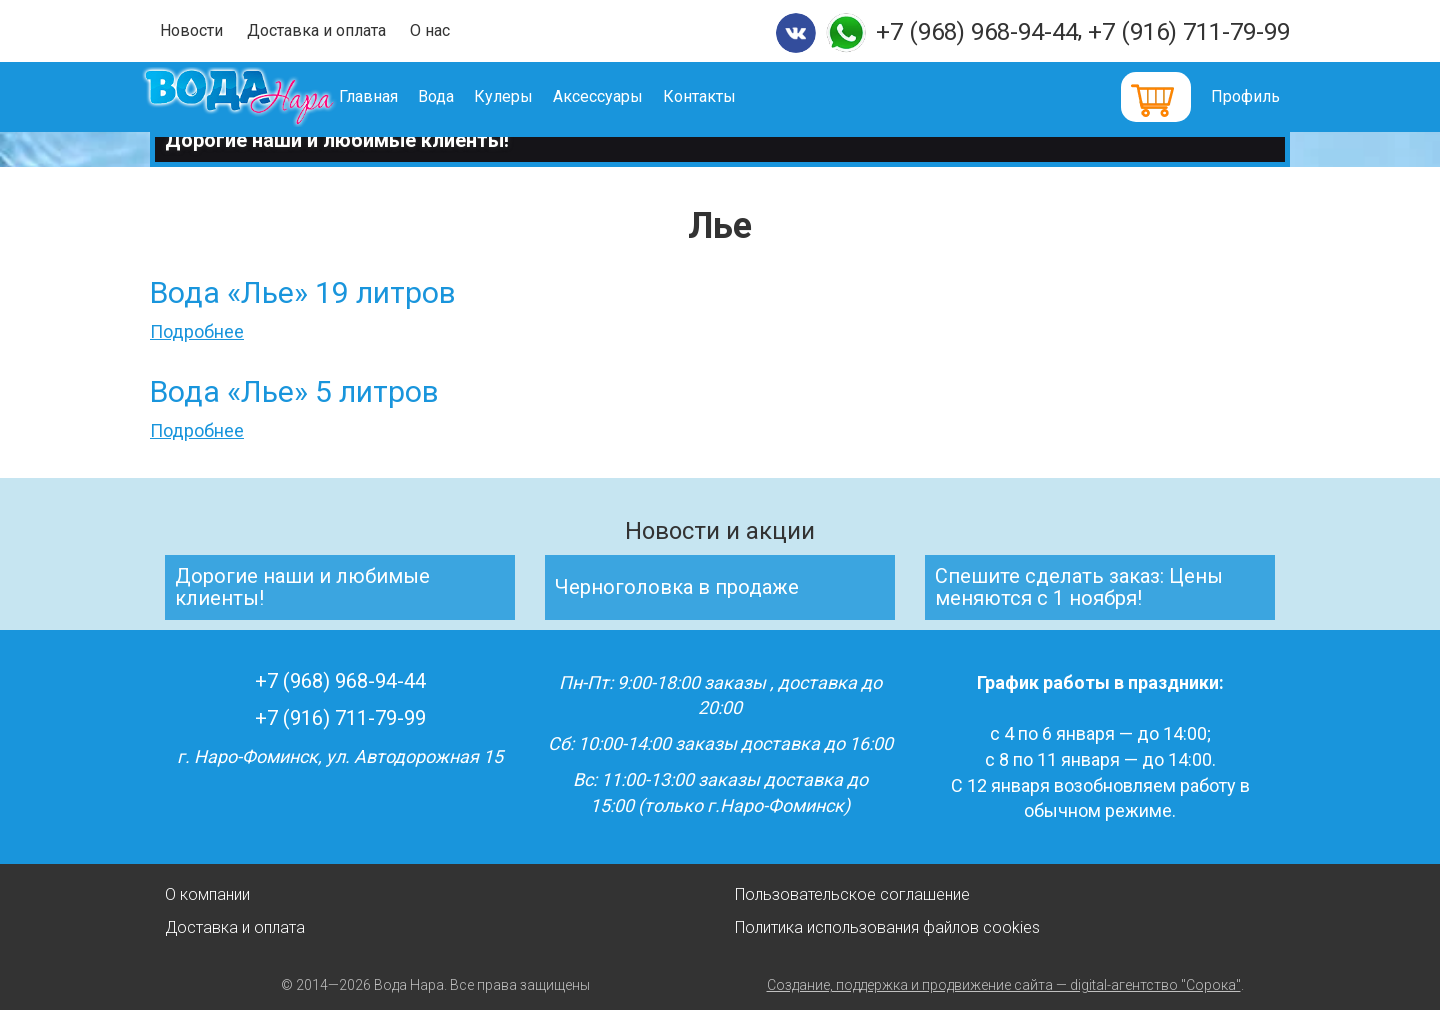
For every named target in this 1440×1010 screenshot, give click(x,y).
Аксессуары (627, 96)
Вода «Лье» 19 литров (303, 292)
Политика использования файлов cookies (887, 927)
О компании (207, 894)
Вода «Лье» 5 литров (294, 391)
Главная (397, 96)
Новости (191, 30)
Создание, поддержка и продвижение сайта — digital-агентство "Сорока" (1004, 985)
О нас (430, 30)
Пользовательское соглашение (852, 894)
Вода (465, 96)
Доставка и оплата (316, 30)
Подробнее (197, 331)
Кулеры (532, 96)
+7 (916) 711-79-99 (1189, 32)
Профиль (1245, 96)
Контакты (728, 96)
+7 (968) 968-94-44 (977, 32)
